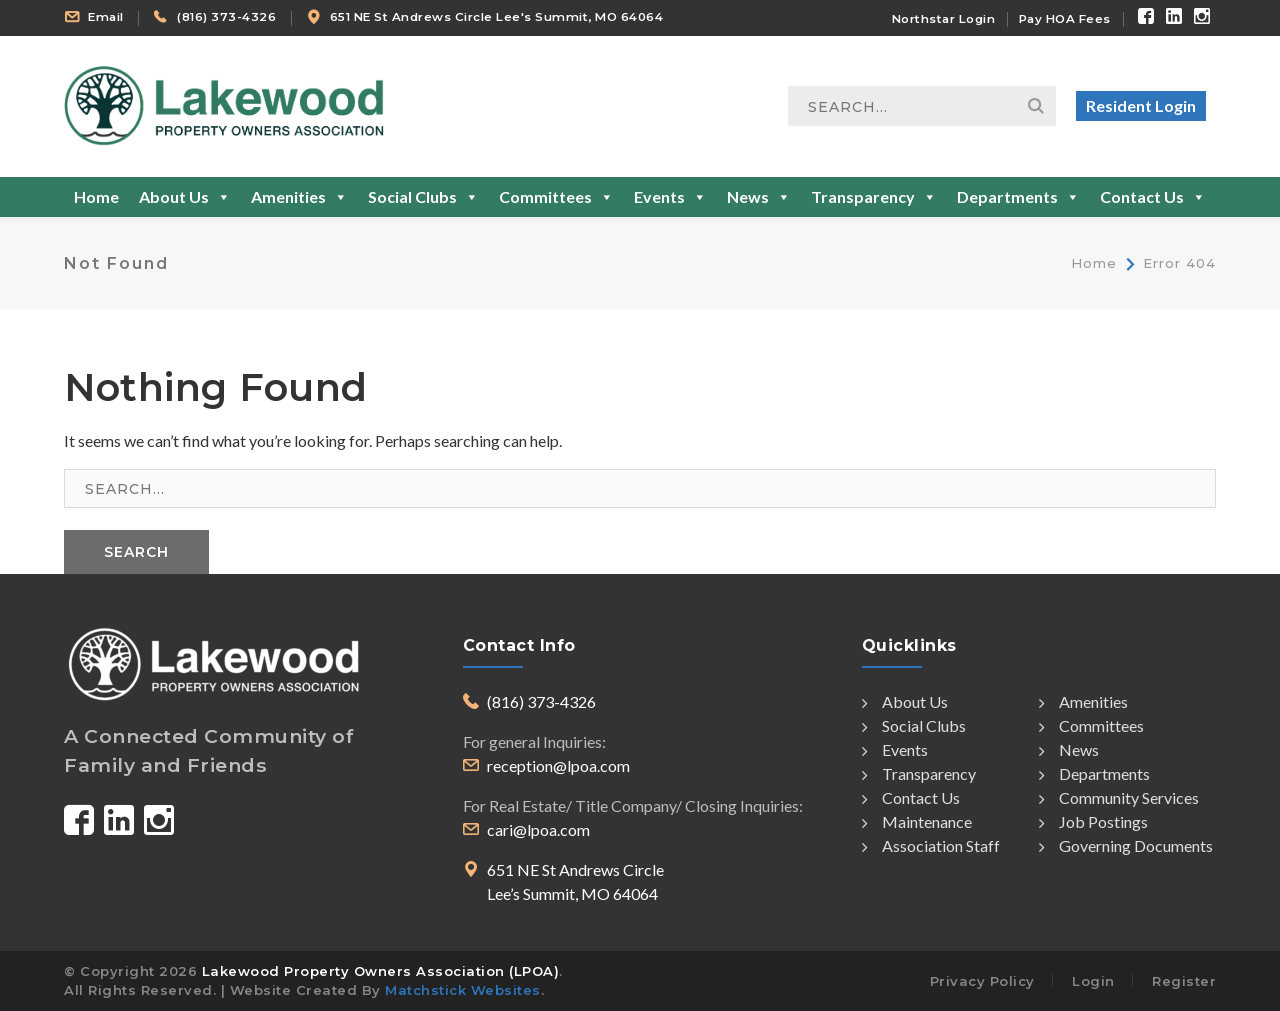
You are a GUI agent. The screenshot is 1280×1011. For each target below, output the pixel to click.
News (759, 197)
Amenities (299, 197)
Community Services (1119, 798)
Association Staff (931, 846)
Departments (1018, 197)
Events (670, 197)
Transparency (874, 197)
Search (1036, 106)
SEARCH (136, 552)
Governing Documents (1126, 846)
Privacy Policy (982, 981)
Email (106, 17)
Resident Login (1141, 105)
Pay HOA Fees (1065, 19)
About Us (185, 197)
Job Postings (1093, 822)
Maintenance (917, 822)
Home (96, 196)
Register (1184, 981)
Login (1093, 981)
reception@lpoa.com (558, 765)
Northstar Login (944, 19)
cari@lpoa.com (538, 829)
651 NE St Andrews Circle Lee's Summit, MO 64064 (497, 17)
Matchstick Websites (463, 990)
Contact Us (1153, 197)
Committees (556, 197)
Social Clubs (423, 197)
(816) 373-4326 (226, 17)
